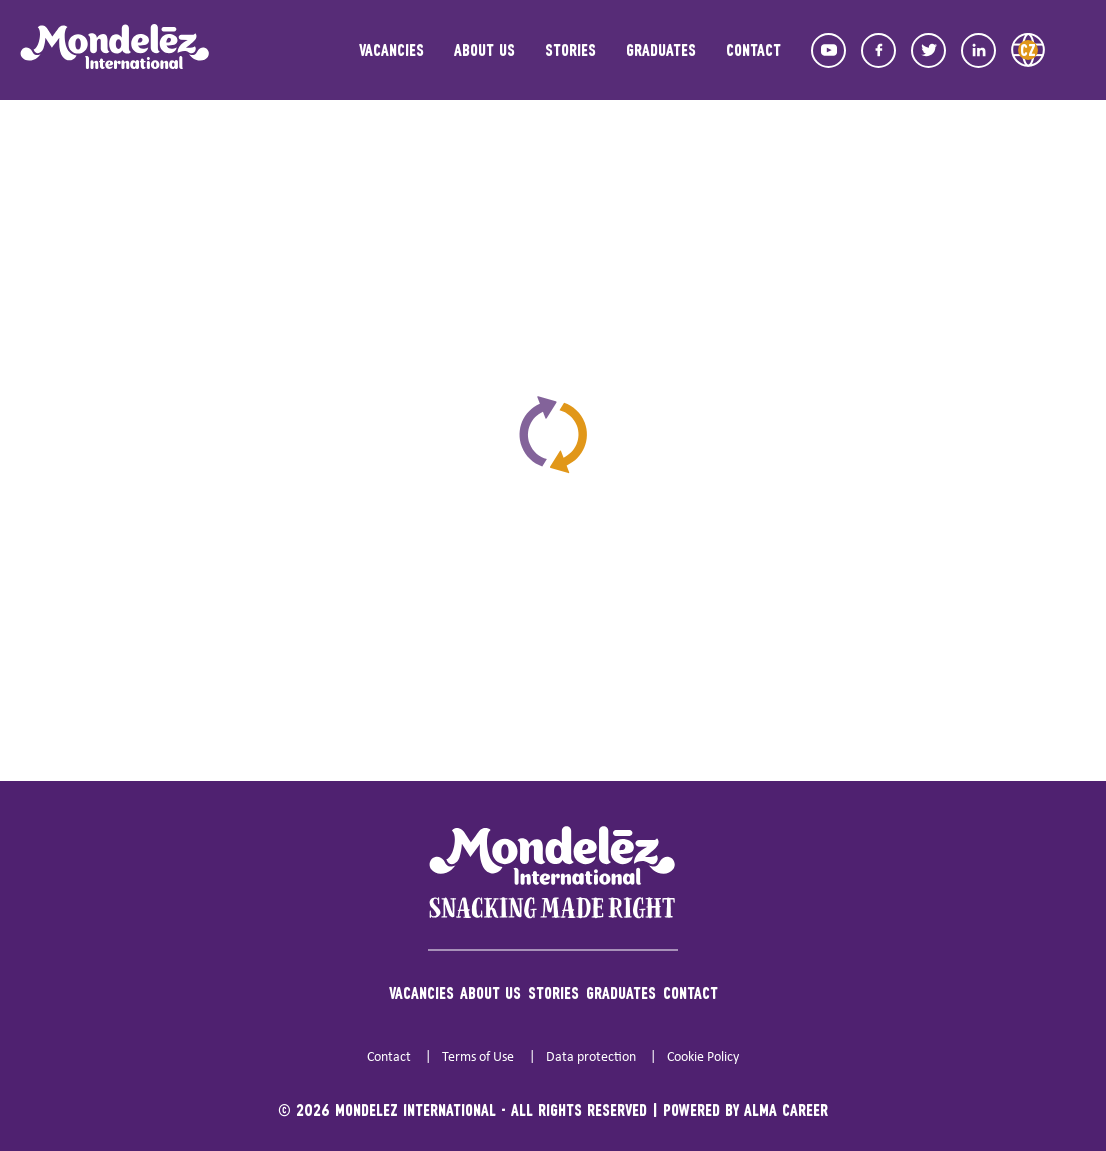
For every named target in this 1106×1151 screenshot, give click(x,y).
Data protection (591, 1057)
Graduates (661, 49)
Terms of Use (478, 1057)
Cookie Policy (703, 1057)
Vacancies (391, 49)
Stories (570, 49)
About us (484, 49)
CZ (1028, 49)
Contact (753, 49)
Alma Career (786, 1109)
